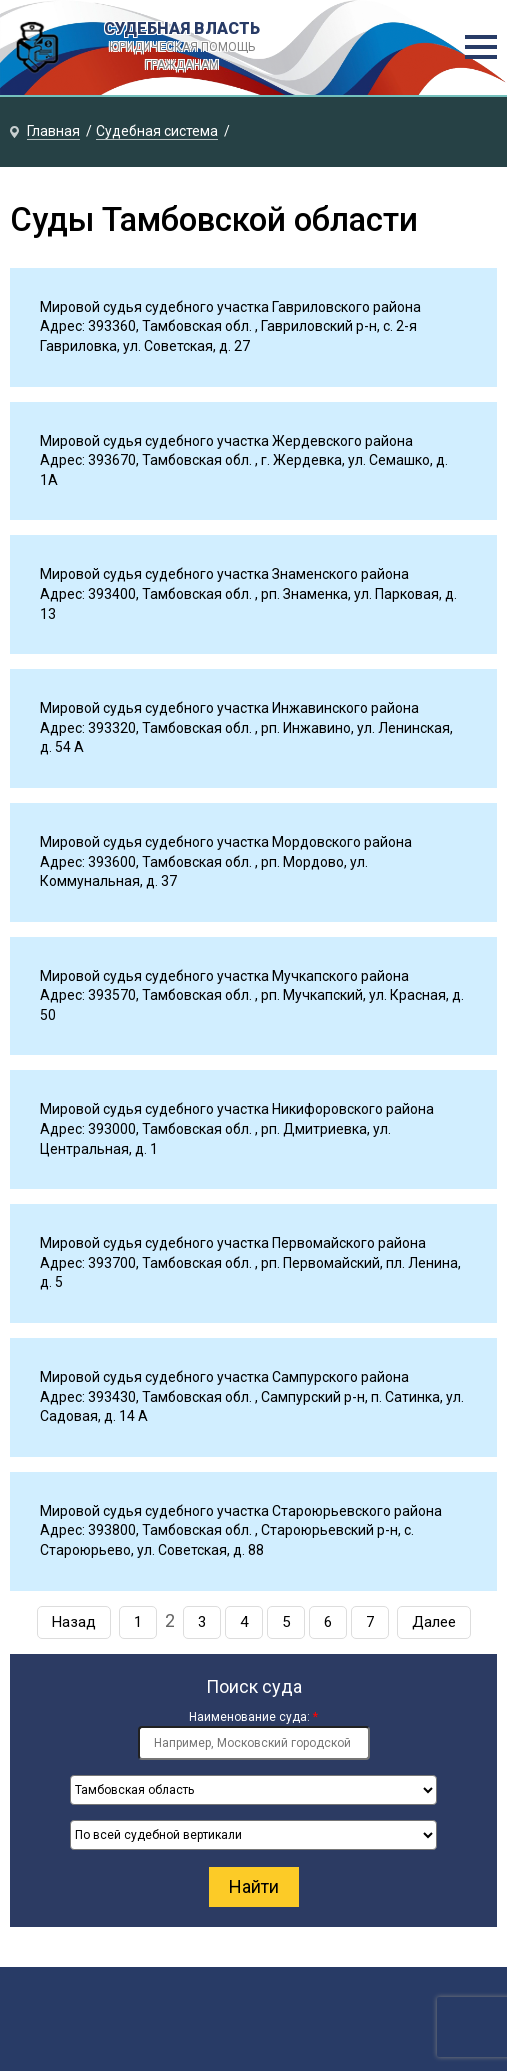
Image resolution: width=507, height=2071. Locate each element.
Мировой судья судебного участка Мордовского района (226, 842)
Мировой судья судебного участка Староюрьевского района (241, 1511)
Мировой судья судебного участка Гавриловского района (230, 307)
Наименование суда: (253, 1717)
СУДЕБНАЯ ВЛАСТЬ (181, 47)
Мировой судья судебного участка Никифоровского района (237, 1109)
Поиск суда (254, 1686)
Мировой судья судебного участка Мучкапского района (224, 976)
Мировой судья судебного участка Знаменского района (224, 574)
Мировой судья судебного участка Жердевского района (226, 441)
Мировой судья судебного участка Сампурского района (224, 1377)
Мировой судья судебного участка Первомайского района (233, 1243)
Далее (434, 1622)
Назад (74, 1622)
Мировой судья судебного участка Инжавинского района (229, 708)
